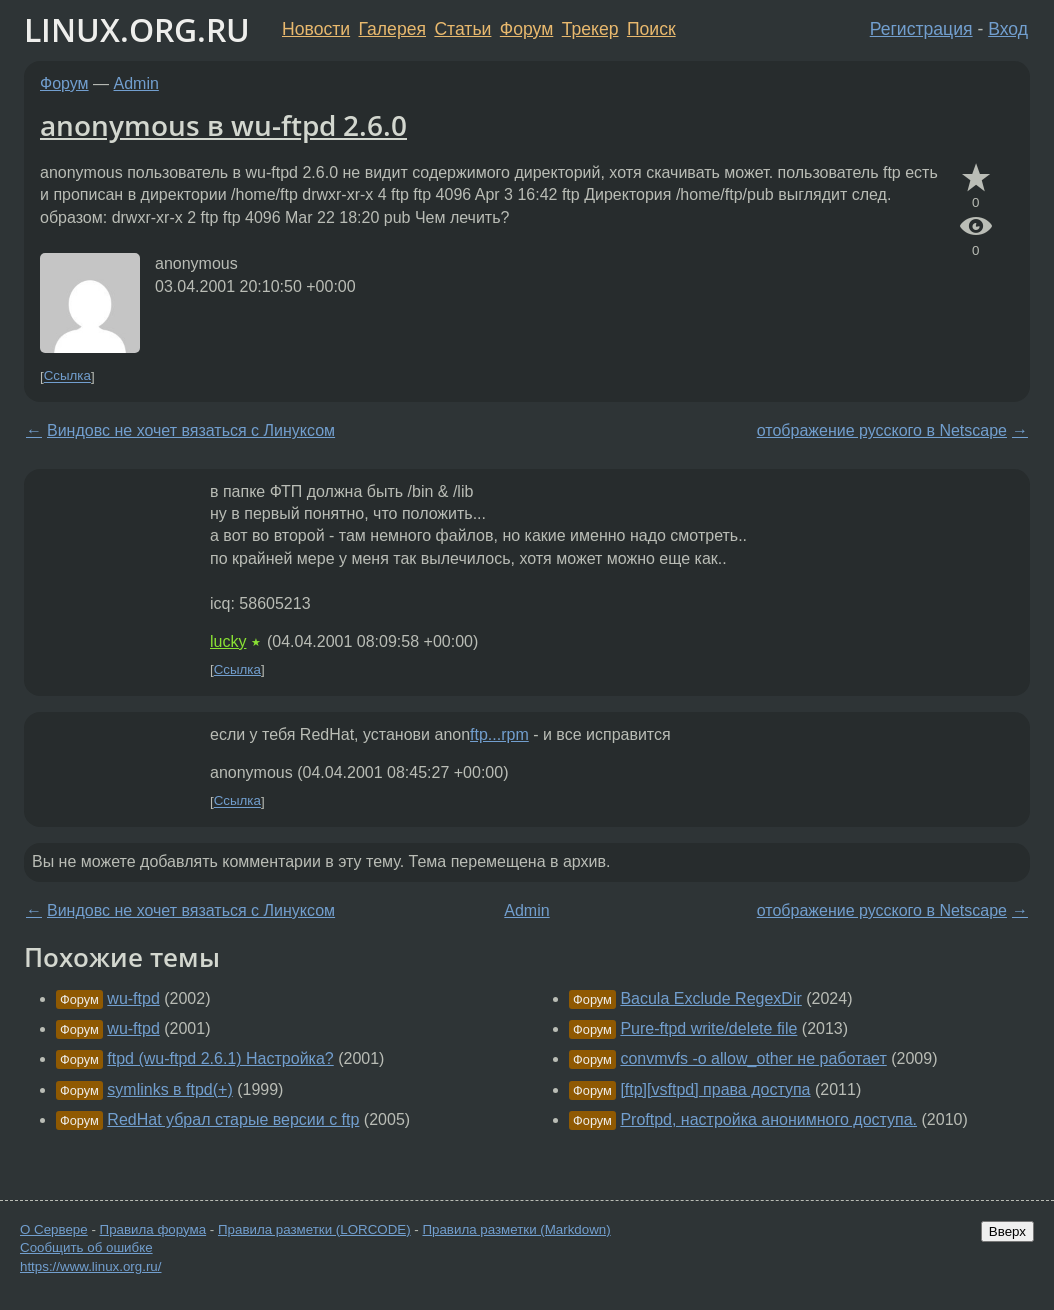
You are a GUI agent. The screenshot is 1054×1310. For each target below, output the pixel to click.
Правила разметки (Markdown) (516, 1229)
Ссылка (67, 376)
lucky (228, 641)
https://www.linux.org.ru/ (90, 1266)
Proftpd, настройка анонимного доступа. (768, 1119)
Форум (526, 29)
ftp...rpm (499, 734)
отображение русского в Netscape (882, 430)
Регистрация (921, 29)
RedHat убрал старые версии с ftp (233, 1119)
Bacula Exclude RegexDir (710, 998)
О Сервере (54, 1229)
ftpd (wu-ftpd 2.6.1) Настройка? (220, 1058)
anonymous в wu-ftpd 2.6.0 (223, 125)
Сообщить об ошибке (86, 1247)
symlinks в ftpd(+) (169, 1089)
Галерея (392, 29)
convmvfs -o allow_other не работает (753, 1058)
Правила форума (153, 1229)
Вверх (1007, 1231)
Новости (316, 29)
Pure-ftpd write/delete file (708, 1028)
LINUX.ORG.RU (137, 29)
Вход (1008, 29)
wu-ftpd (133, 998)
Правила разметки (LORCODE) (314, 1229)
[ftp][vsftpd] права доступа (715, 1089)
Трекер (590, 29)
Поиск (651, 29)
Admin (136, 83)
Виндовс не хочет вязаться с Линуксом (191, 430)
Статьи (462, 29)
